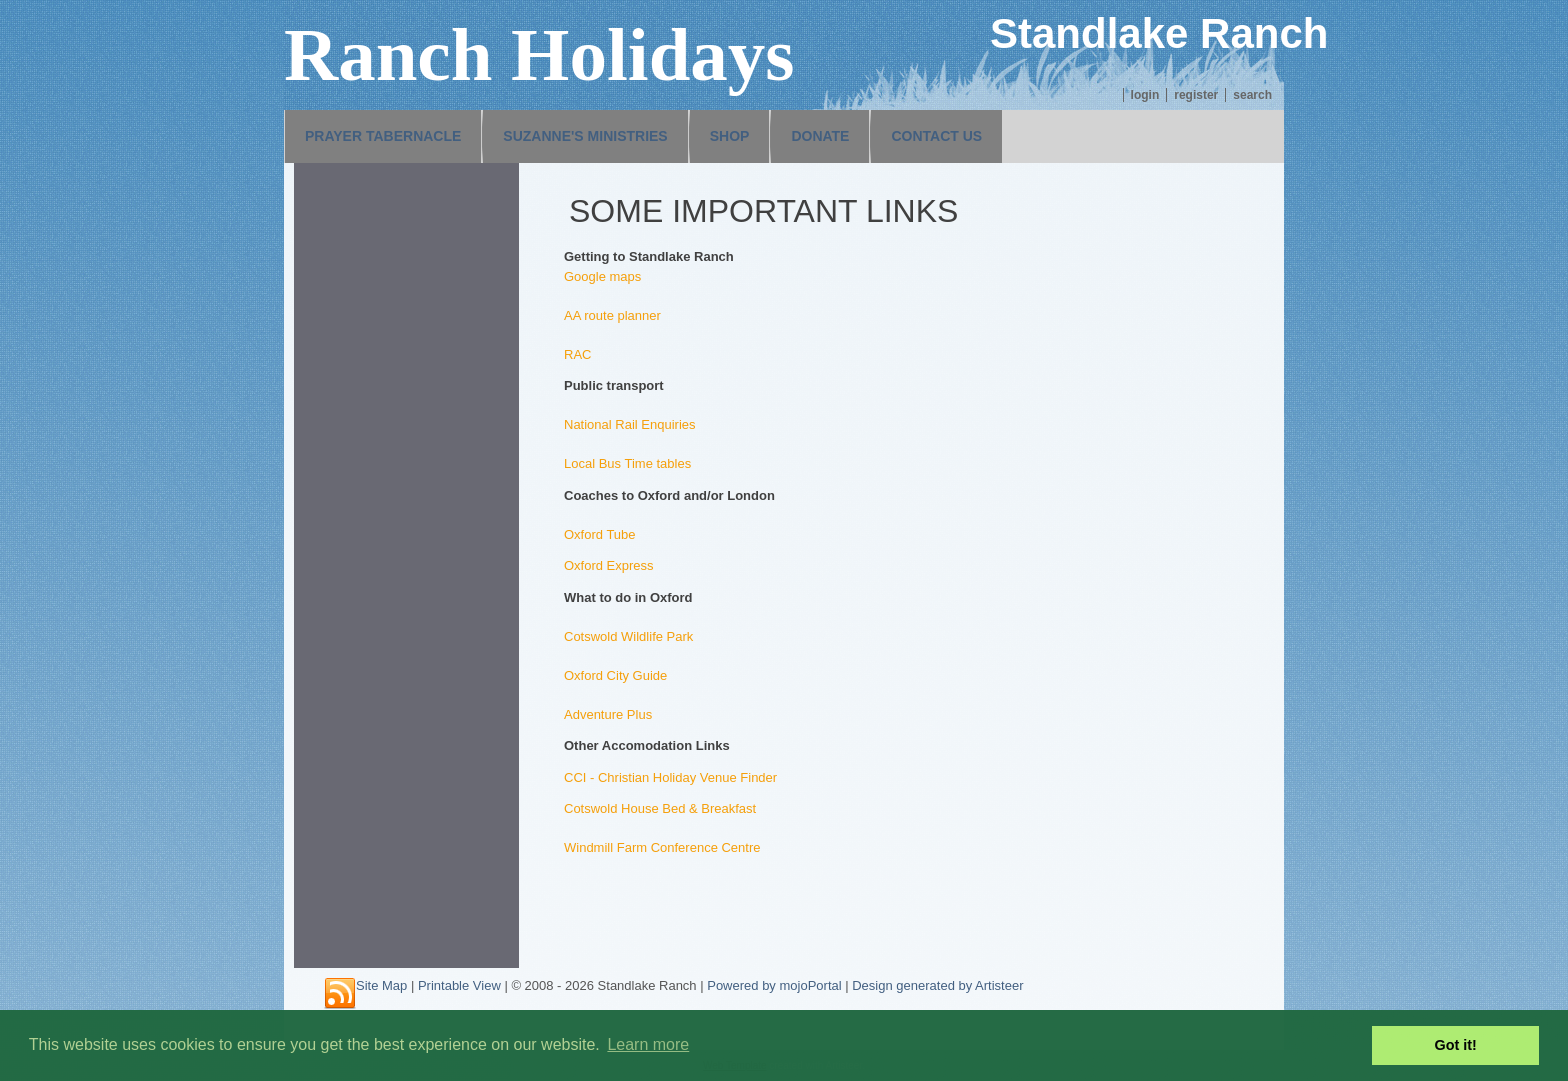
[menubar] (643, 136)
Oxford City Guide (615, 675)
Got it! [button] (1456, 1045)
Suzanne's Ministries (585, 136)
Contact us (936, 136)
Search (1252, 95)
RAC (577, 354)
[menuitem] (383, 136)
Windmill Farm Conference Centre (662, 847)
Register (1196, 95)
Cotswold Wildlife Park (628, 636)
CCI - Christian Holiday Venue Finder (670, 777)
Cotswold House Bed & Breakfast (660, 808)
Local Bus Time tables (627, 463)
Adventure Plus (608, 714)
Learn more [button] (648, 1044)
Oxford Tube (600, 534)
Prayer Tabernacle (383, 136)
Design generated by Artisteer (937, 985)
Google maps (602, 276)
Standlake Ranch (1159, 33)
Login (1145, 95)
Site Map (381, 985)
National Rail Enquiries (630, 424)
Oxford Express (609, 565)
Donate (820, 136)
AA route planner (612, 315)
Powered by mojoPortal (774, 985)
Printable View (459, 985)
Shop (730, 136)
